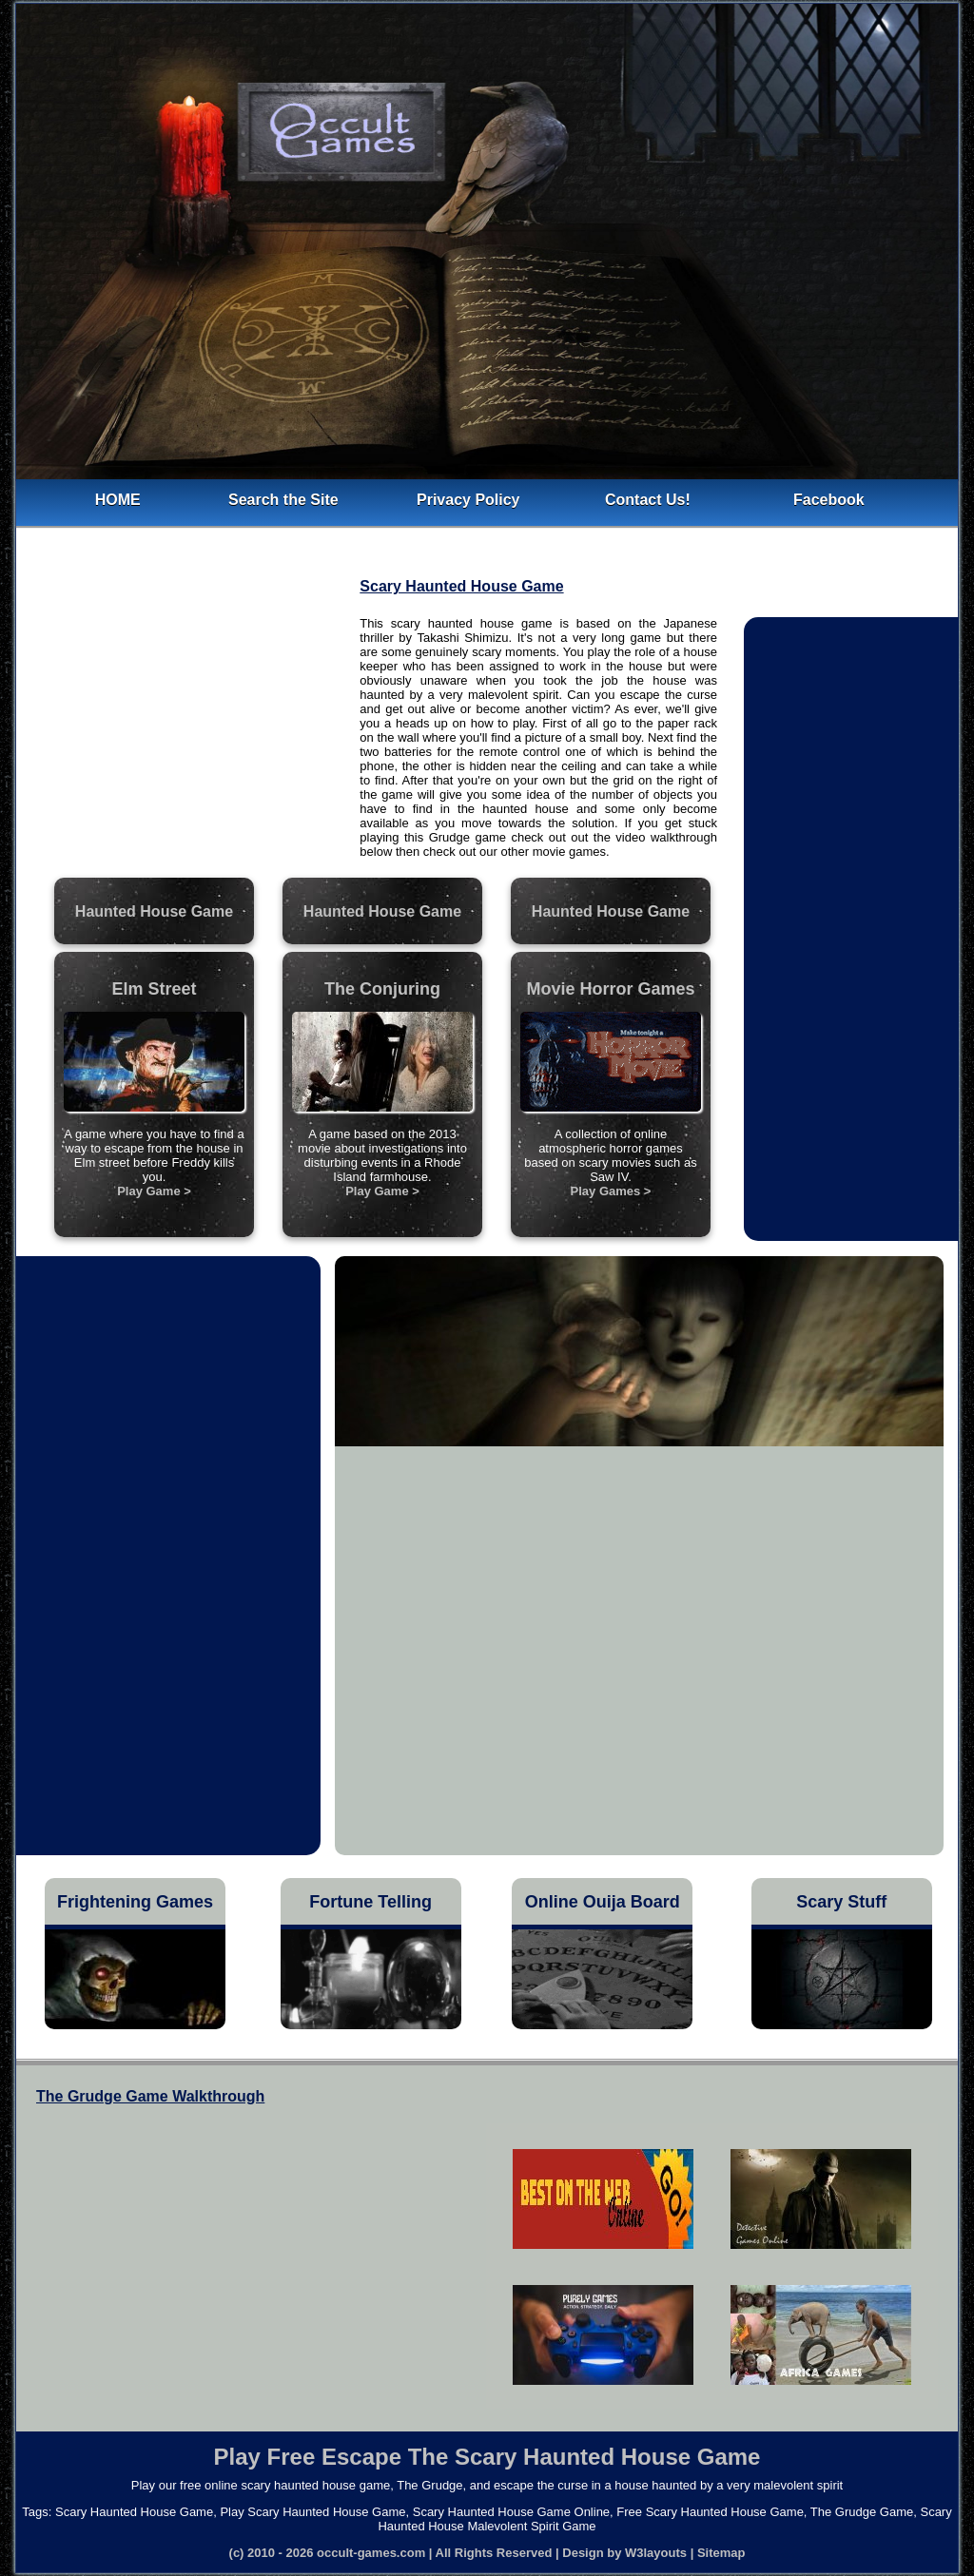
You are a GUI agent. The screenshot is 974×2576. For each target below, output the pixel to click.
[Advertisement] (189, 739)
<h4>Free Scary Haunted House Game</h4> (241, 2257)
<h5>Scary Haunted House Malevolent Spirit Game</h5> (712, 2266)
